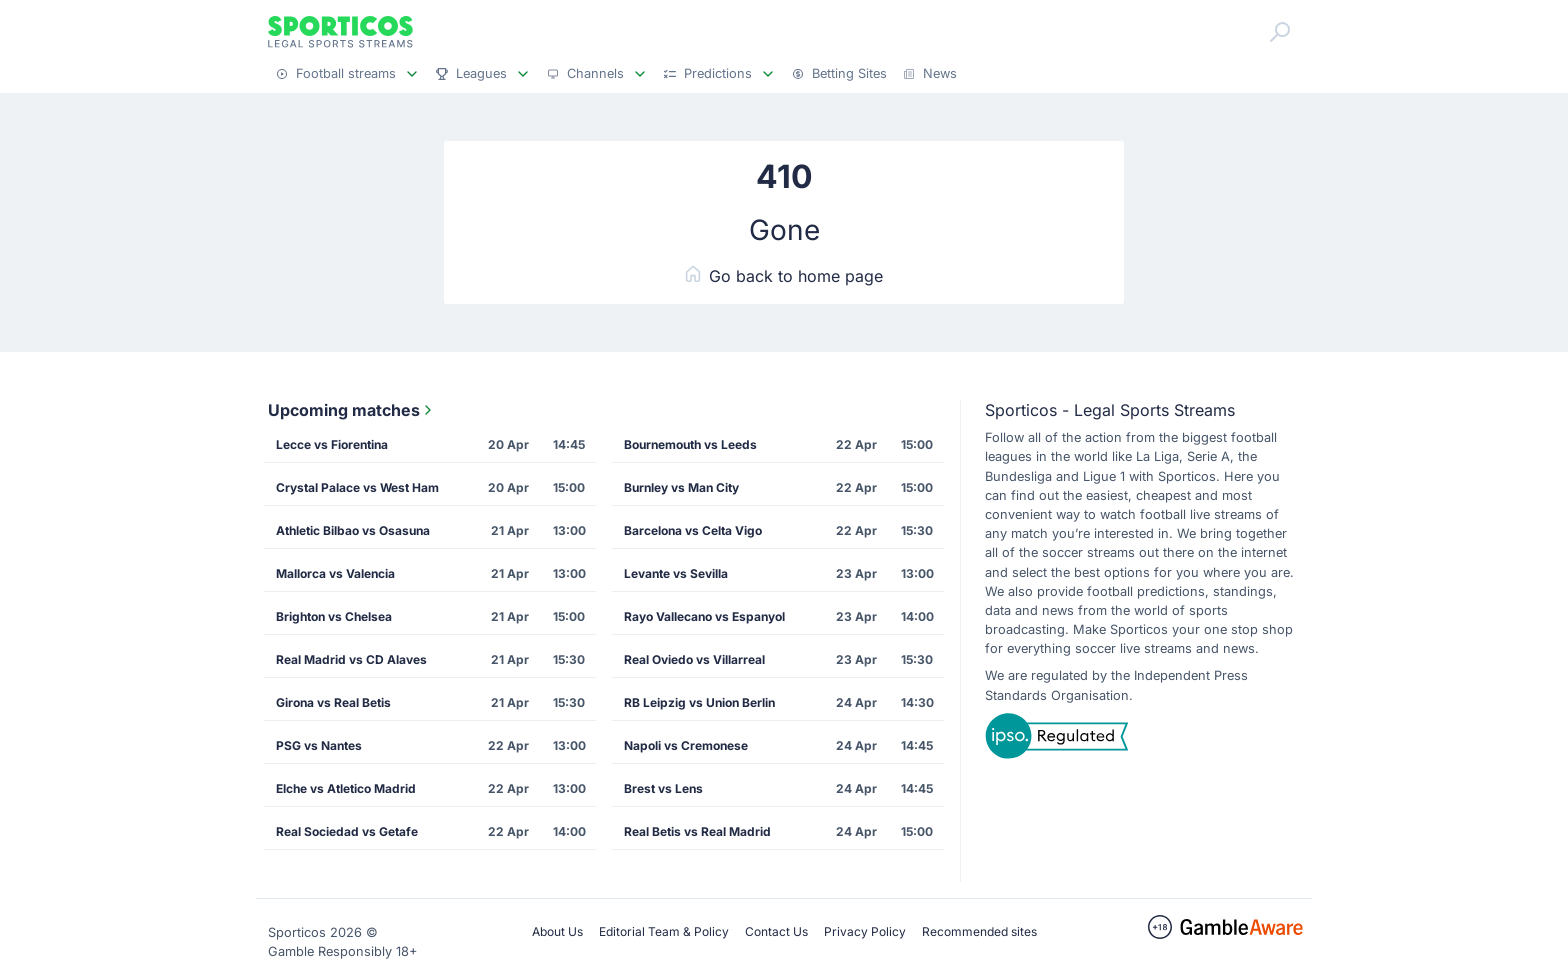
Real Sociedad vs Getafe (347, 831)
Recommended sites (979, 931)
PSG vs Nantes (319, 745)
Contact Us (776, 931)
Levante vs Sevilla (676, 573)
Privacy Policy (865, 931)
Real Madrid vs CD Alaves (351, 659)
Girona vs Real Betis (333, 702)
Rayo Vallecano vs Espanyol (704, 616)
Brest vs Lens (663, 788)
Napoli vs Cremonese (686, 745)
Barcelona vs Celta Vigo (693, 530)
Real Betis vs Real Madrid (697, 831)
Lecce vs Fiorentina (332, 444)
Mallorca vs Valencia (335, 573)
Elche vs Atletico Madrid (346, 788)
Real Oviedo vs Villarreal (694, 659)
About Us (557, 931)
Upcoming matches (352, 410)
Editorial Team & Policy (664, 931)
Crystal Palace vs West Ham (357, 487)
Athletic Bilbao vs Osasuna (353, 530)
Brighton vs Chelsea (334, 616)
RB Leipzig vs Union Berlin (699, 702)
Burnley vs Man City (681, 487)
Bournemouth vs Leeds (690, 444)
